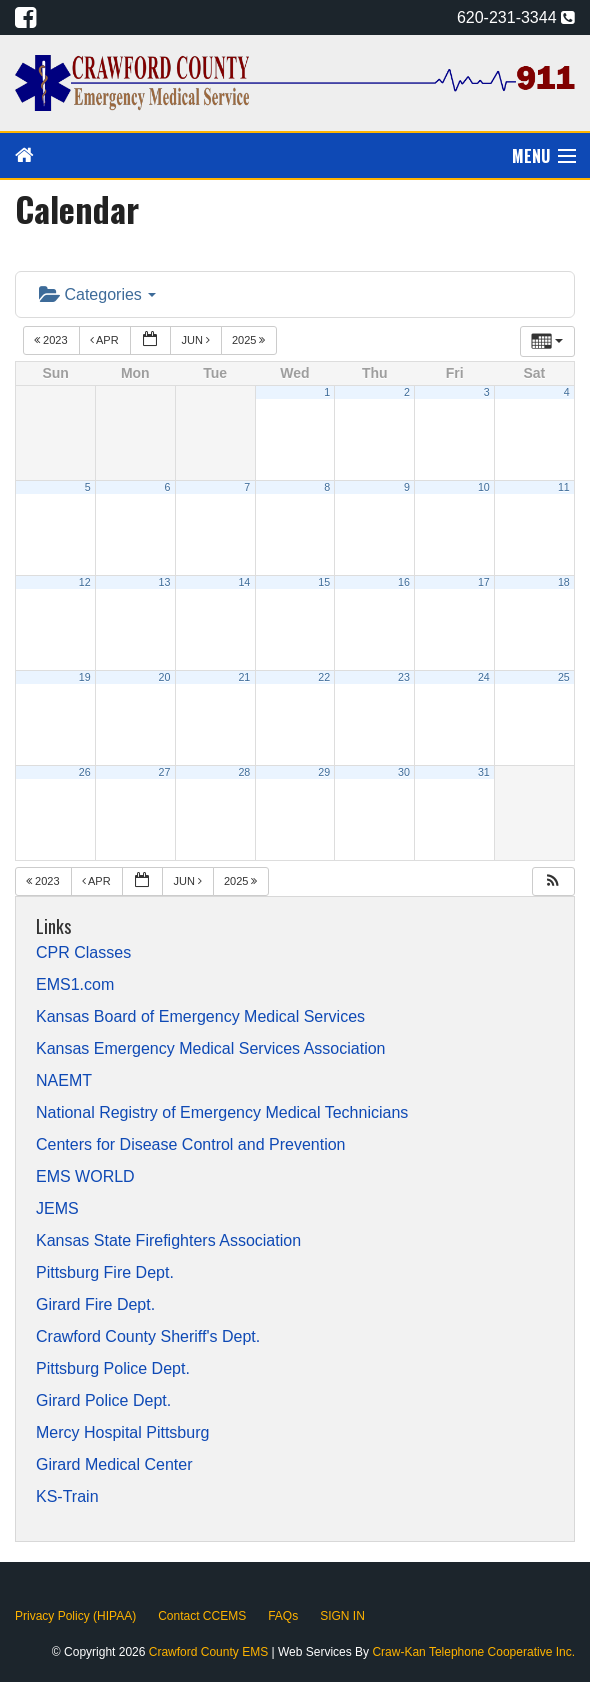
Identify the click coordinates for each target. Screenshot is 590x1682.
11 (564, 487)
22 (324, 677)
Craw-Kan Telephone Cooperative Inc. (473, 1652)
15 (324, 582)
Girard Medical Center (114, 1465)
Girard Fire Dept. (95, 1305)
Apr (106, 340)
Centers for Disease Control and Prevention (191, 1145)
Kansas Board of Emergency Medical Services (200, 1017)
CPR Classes (83, 953)
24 (484, 677)
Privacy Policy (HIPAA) (75, 1616)
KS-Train (67, 1497)
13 (165, 582)
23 (404, 677)
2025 (250, 340)
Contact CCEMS (202, 1616)
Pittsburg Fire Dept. (105, 1273)
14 (244, 582)
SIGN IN (342, 1616)
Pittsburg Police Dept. (113, 1369)
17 (484, 582)
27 (165, 772)
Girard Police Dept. (103, 1401)
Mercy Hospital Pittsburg (122, 1433)
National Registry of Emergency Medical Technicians (222, 1113)
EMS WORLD (85, 1177)
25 (564, 677)
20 (165, 677)
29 (324, 772)
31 (484, 772)
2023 (52, 340)
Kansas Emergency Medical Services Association (211, 1049)
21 (244, 677)
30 (404, 772)
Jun (197, 340)
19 (85, 677)
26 (85, 772)
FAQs (283, 1616)
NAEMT (64, 1081)
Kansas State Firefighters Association (168, 1241)
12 (85, 582)
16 (404, 582)
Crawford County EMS (210, 1652)
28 (244, 772)
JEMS (57, 1209)
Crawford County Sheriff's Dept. (148, 1337)
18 (564, 582)
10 (484, 487)
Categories (97, 294)
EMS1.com (75, 985)
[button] (553, 881)
